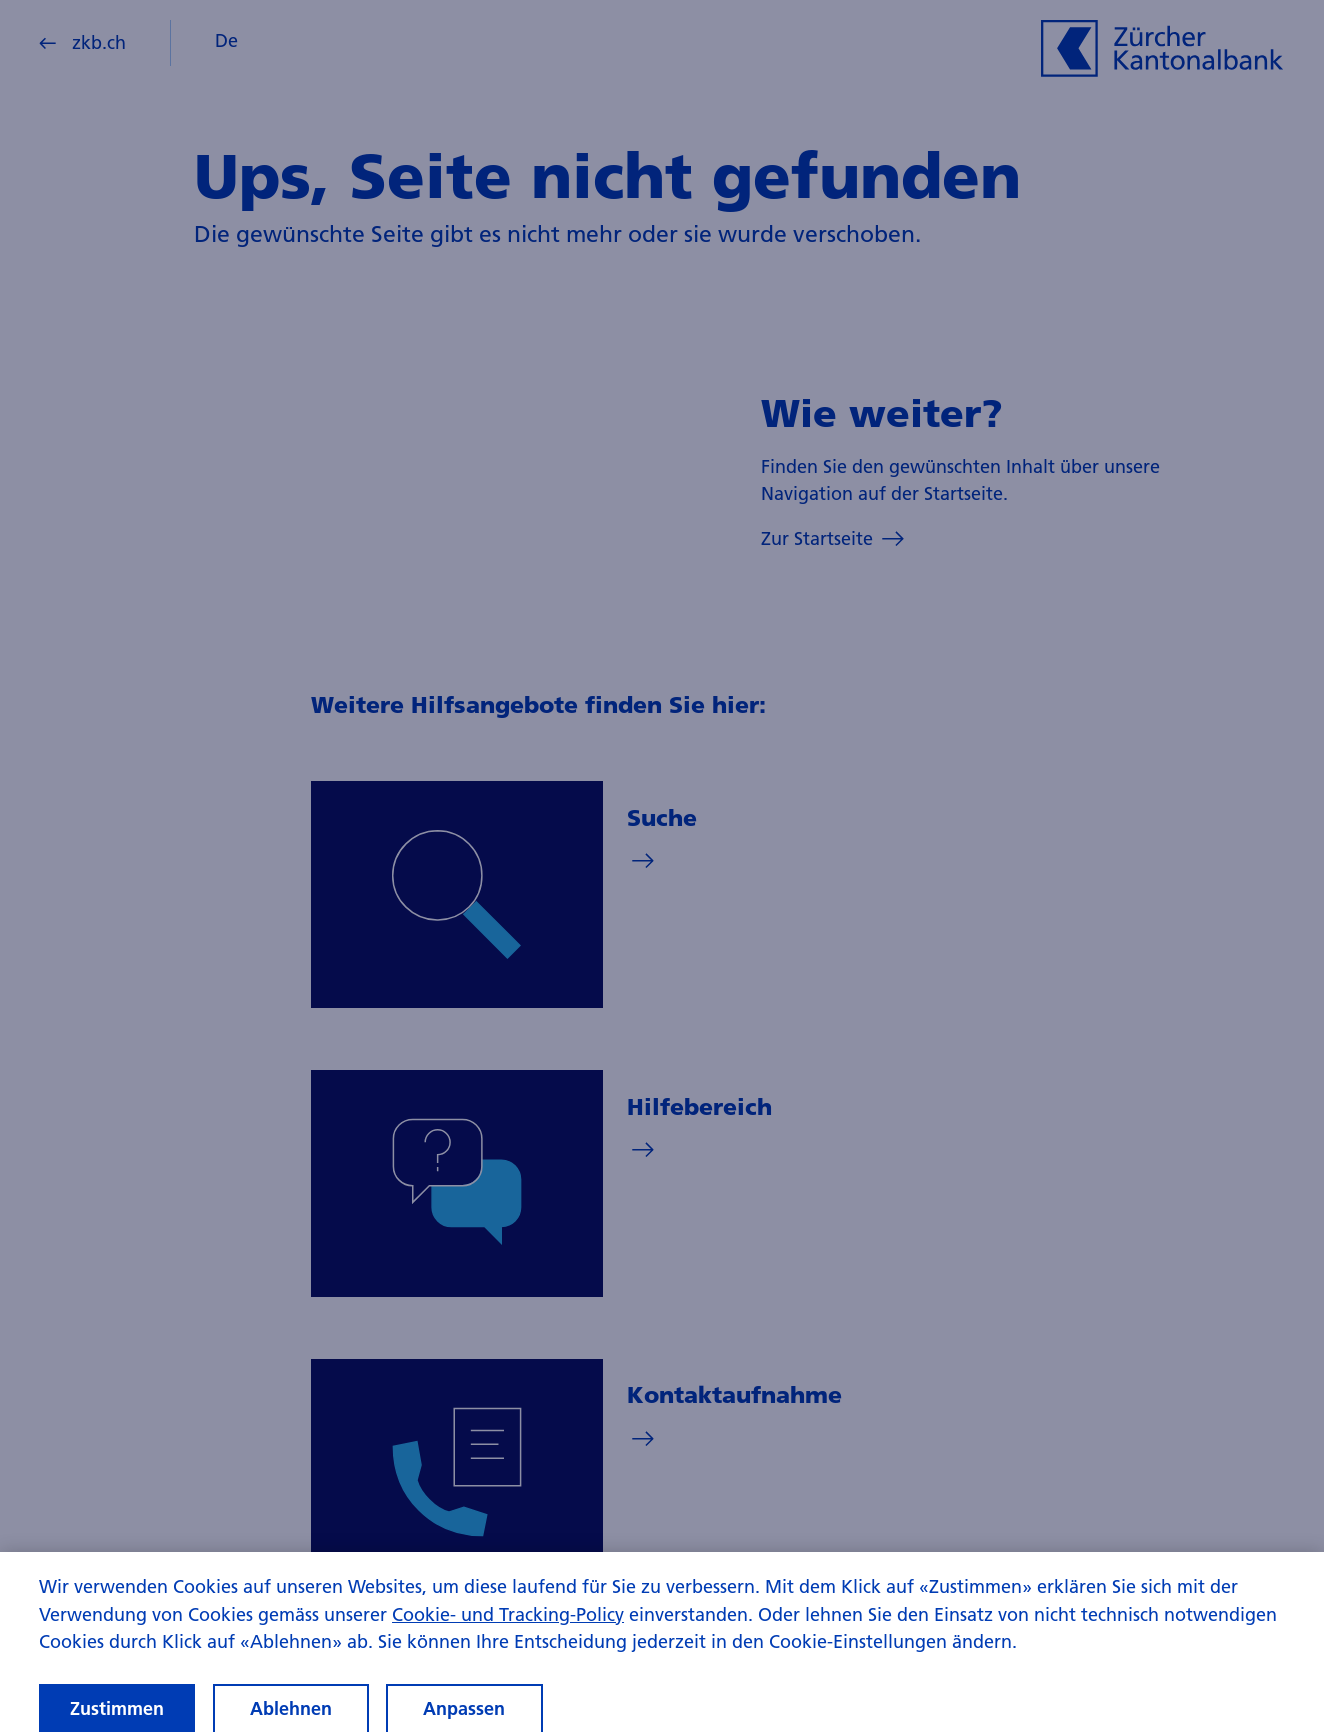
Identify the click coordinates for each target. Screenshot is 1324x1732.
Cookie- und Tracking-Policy (508, 1621)
